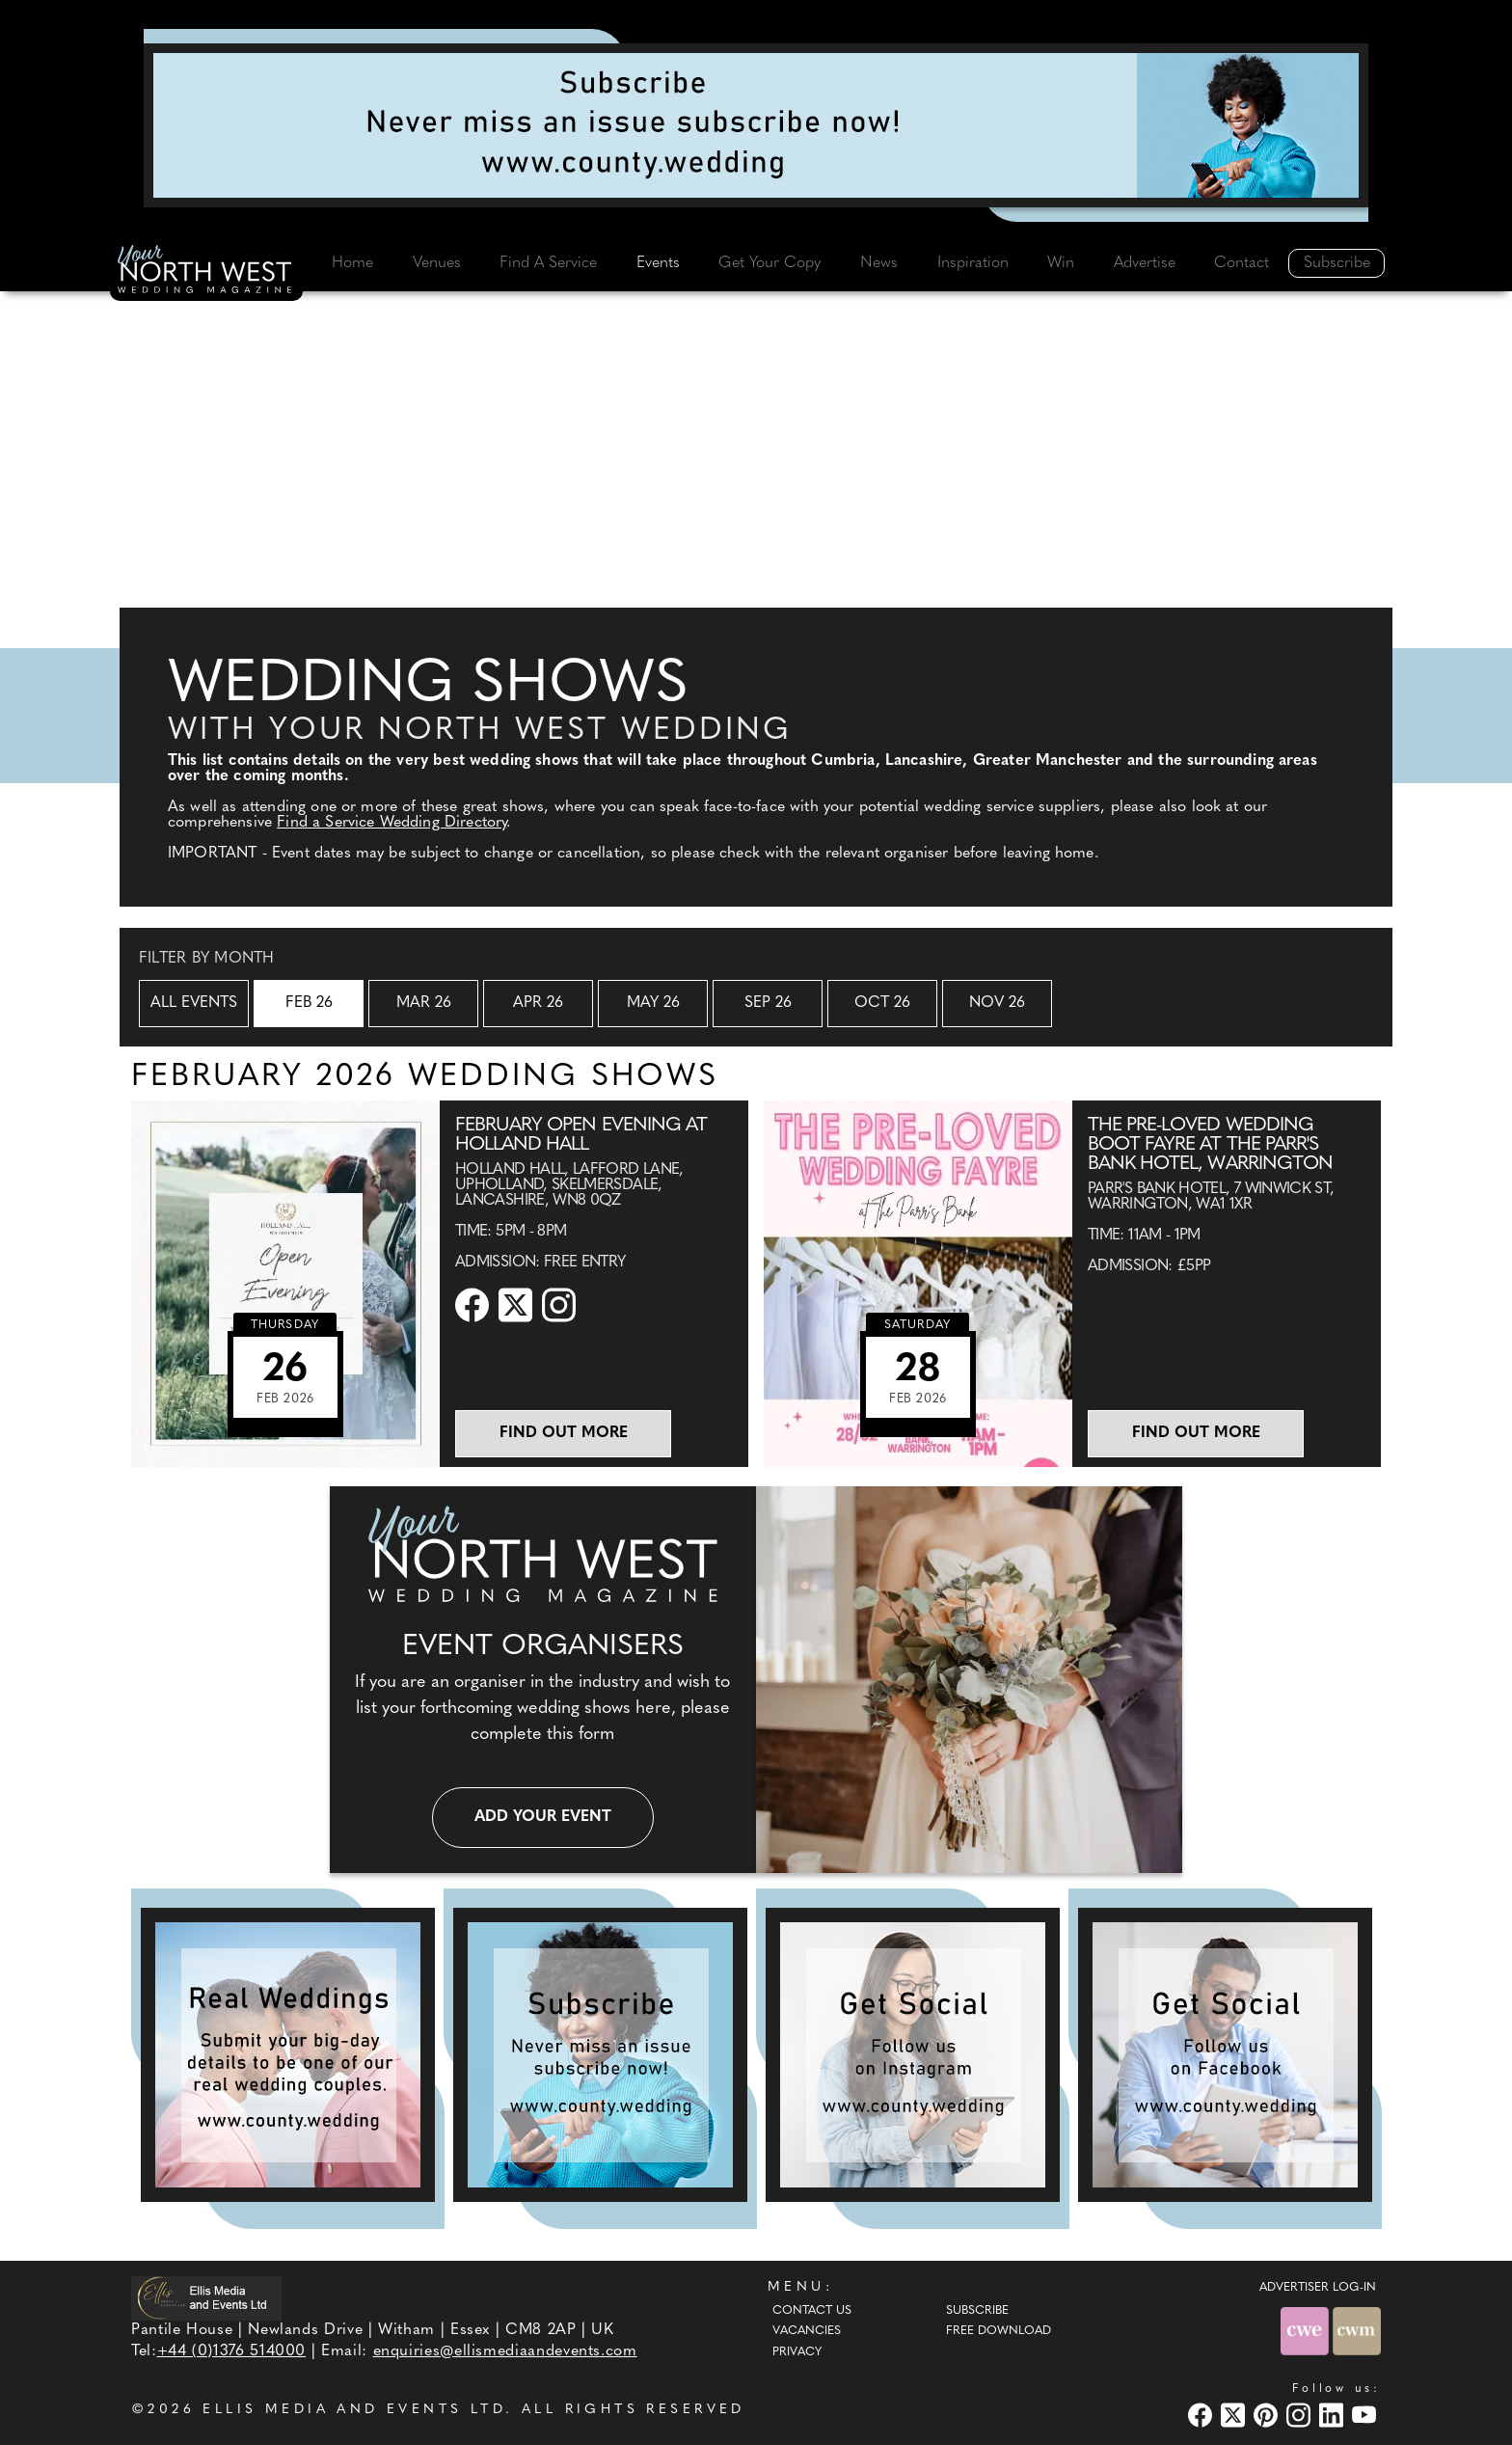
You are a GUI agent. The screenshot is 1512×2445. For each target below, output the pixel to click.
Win (1060, 263)
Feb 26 (309, 1003)
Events (658, 263)
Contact (1241, 263)
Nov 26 (997, 1003)
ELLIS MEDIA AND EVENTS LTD (353, 2410)
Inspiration (973, 263)
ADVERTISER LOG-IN (1317, 2288)
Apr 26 (538, 1003)
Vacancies (806, 2331)
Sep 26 (768, 1003)
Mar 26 (423, 1003)
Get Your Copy (769, 263)
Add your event (542, 1817)
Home (352, 263)
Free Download (998, 2331)
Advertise (1144, 263)
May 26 (653, 1003)
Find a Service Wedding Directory (391, 822)
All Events (193, 1003)
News (879, 263)
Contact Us (811, 2311)
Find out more (564, 1433)
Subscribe (1337, 263)
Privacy (797, 2352)
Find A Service (548, 263)
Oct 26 (882, 1003)
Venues (437, 263)
